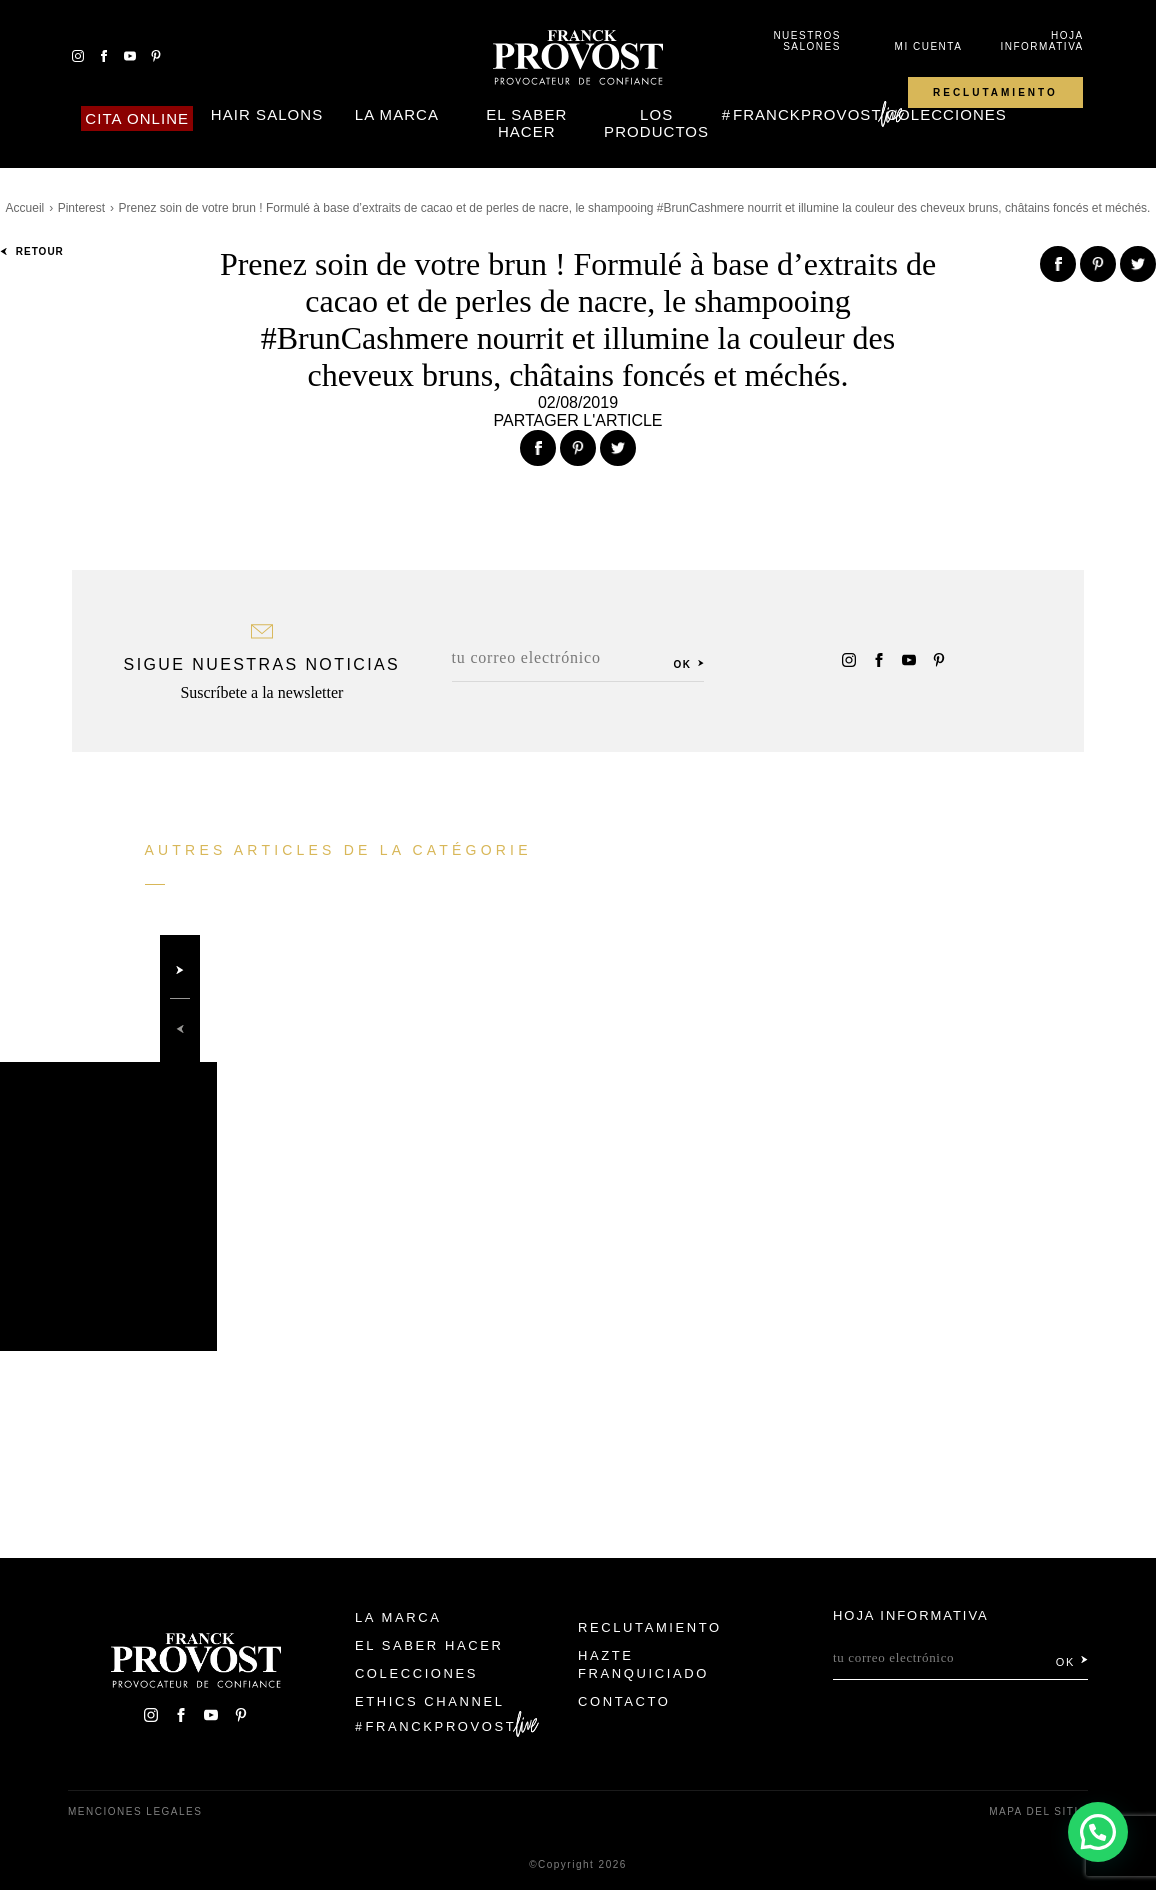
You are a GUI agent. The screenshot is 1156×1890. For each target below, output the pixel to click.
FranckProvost (807, 114)
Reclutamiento (995, 92)
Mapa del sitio (1038, 1811)
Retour (32, 251)
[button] (1098, 1832)
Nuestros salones (807, 41)
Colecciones (946, 114)
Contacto (624, 1701)
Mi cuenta (929, 46)
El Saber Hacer (526, 123)
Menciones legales (135, 1811)
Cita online (137, 118)
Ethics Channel (430, 1701)
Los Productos (656, 123)
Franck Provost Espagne (578, 58)
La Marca (397, 114)
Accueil (25, 208)
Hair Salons (267, 114)
